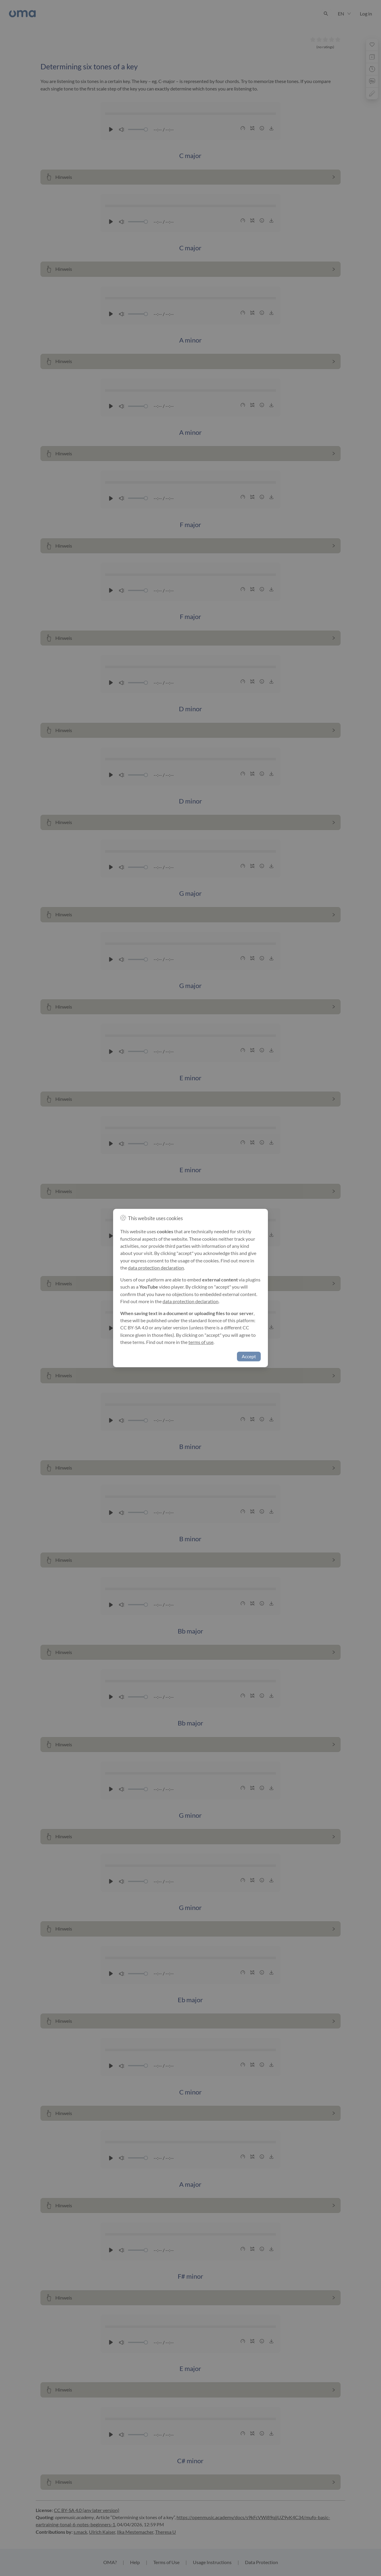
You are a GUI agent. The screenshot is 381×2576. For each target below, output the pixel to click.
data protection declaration (156, 1267)
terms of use (200, 1342)
